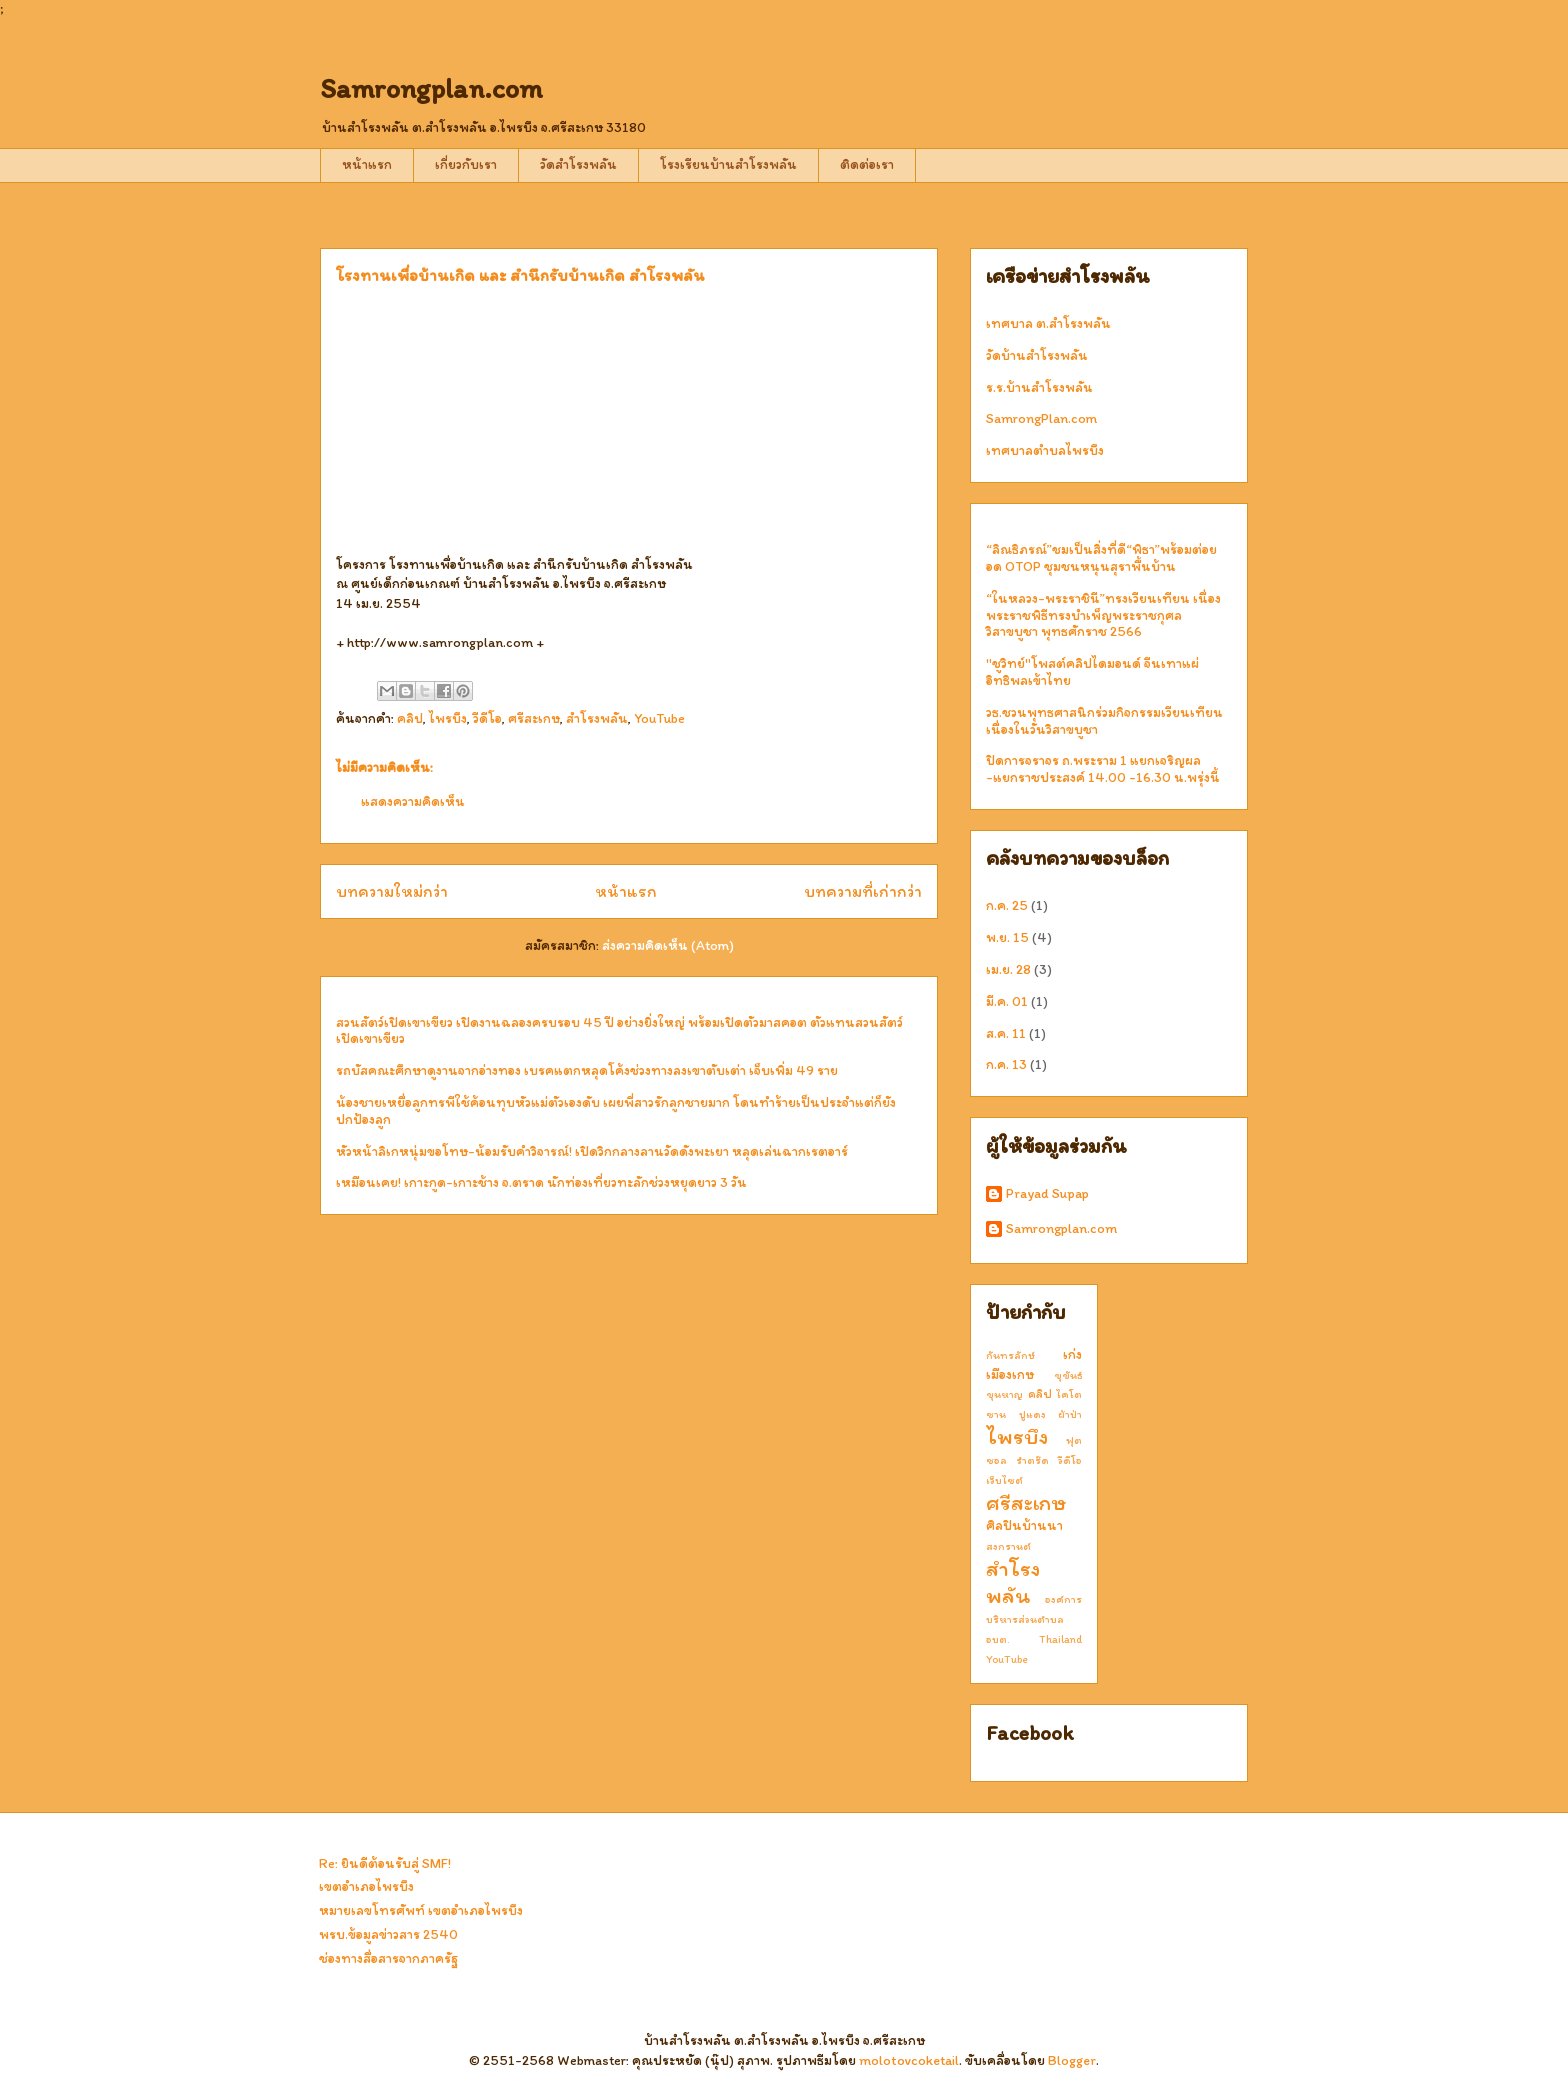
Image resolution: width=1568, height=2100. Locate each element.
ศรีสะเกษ (534, 718)
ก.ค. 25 (1007, 905)
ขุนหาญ (1004, 1394)
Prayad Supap (1047, 1194)
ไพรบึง (448, 718)
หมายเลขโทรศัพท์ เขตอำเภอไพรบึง (421, 1910)
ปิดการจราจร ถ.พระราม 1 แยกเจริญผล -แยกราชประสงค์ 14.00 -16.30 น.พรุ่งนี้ (1103, 769)
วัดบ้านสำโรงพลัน (1037, 355)
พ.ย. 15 (1007, 937)
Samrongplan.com (431, 88)
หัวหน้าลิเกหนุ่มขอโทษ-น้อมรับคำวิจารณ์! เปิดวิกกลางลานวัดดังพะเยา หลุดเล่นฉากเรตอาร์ (592, 1151)
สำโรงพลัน (597, 718)
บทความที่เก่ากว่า (863, 891)
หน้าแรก (367, 164)
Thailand (1060, 1639)
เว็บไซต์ (1004, 1480)
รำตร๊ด (1032, 1460)
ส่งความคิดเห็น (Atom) (668, 945)
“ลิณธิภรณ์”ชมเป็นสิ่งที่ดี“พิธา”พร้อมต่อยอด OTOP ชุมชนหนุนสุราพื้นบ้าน (1101, 558)
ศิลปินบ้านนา (1024, 1525)
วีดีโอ (487, 718)
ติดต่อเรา (867, 164)
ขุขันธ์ (1068, 1375)
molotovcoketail (909, 2060)
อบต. (998, 1639)
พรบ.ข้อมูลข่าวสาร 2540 (388, 1934)
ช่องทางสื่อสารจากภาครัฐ (388, 1958)
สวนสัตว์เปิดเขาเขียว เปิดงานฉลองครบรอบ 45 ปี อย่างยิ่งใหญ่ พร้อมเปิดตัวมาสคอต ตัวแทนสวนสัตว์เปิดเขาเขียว (619, 1031)
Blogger (1072, 2060)
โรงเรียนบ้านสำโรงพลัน (728, 164)
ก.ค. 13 (1006, 1064)
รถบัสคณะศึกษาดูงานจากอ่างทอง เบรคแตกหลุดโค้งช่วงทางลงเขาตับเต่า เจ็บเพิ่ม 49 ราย (587, 1070)
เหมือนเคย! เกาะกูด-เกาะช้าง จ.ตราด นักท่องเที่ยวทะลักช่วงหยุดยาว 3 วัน (541, 1182)
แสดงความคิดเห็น (413, 801)
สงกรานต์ (1008, 1546)
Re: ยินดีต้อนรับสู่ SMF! (385, 1863)
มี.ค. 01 (1007, 1001)
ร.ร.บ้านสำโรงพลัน (1039, 387)
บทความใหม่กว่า (392, 891)
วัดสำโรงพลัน (578, 164)
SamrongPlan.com (1041, 418)
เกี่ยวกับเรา (466, 164)
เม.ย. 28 (1008, 969)
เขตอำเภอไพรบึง (366, 1886)
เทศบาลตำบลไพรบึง (1045, 450)
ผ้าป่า (1070, 1414)
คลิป (410, 718)
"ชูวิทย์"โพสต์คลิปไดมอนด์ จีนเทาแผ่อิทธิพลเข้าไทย (1092, 672)
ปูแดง (1032, 1414)
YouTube (659, 718)
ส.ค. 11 (1006, 1033)
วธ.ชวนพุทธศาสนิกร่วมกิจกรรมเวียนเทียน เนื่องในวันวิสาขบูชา (1104, 721)
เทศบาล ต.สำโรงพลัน (1048, 323)
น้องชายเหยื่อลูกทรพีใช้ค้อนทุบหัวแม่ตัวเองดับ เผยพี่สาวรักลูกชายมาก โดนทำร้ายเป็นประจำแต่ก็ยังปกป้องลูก (616, 1111)
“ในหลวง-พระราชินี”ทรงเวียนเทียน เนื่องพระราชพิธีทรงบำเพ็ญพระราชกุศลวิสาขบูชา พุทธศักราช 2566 (1103, 615)
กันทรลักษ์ (1010, 1355)
